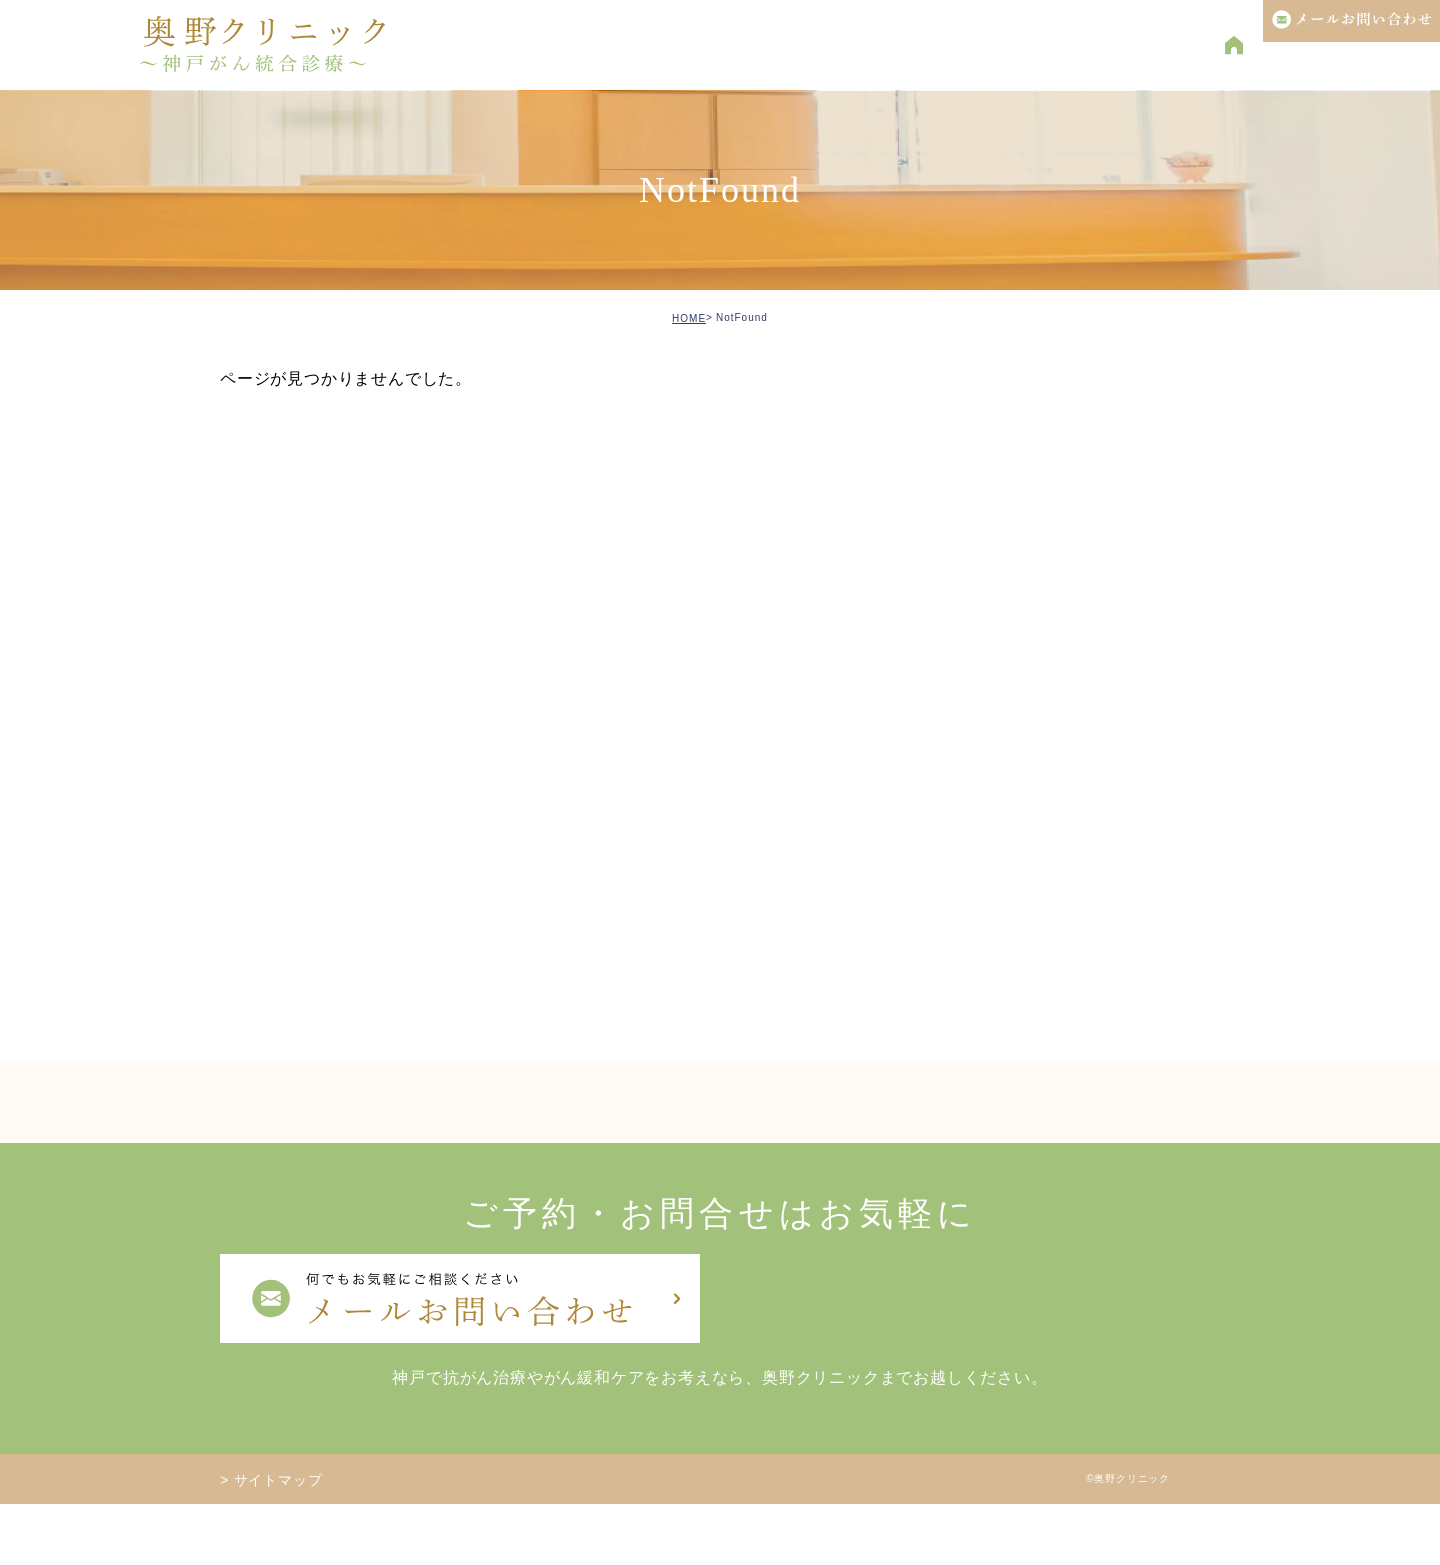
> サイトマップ (271, 1480)
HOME (689, 318)
